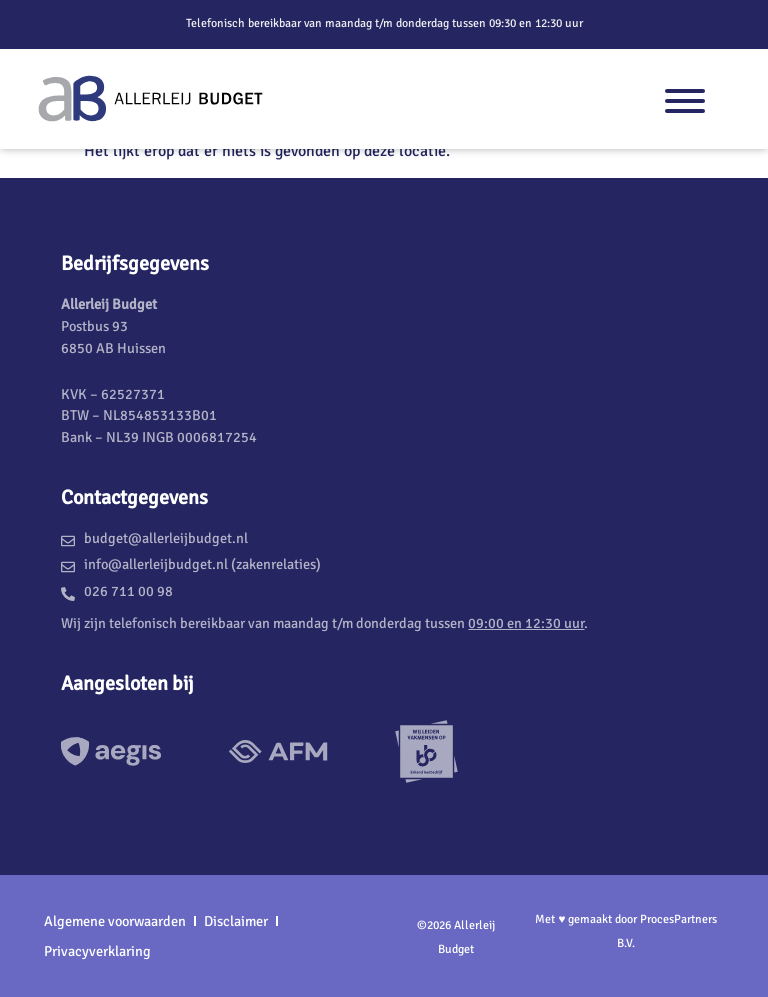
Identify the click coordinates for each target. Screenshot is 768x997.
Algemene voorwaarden (115, 921)
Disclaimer (236, 921)
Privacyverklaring (97, 951)
